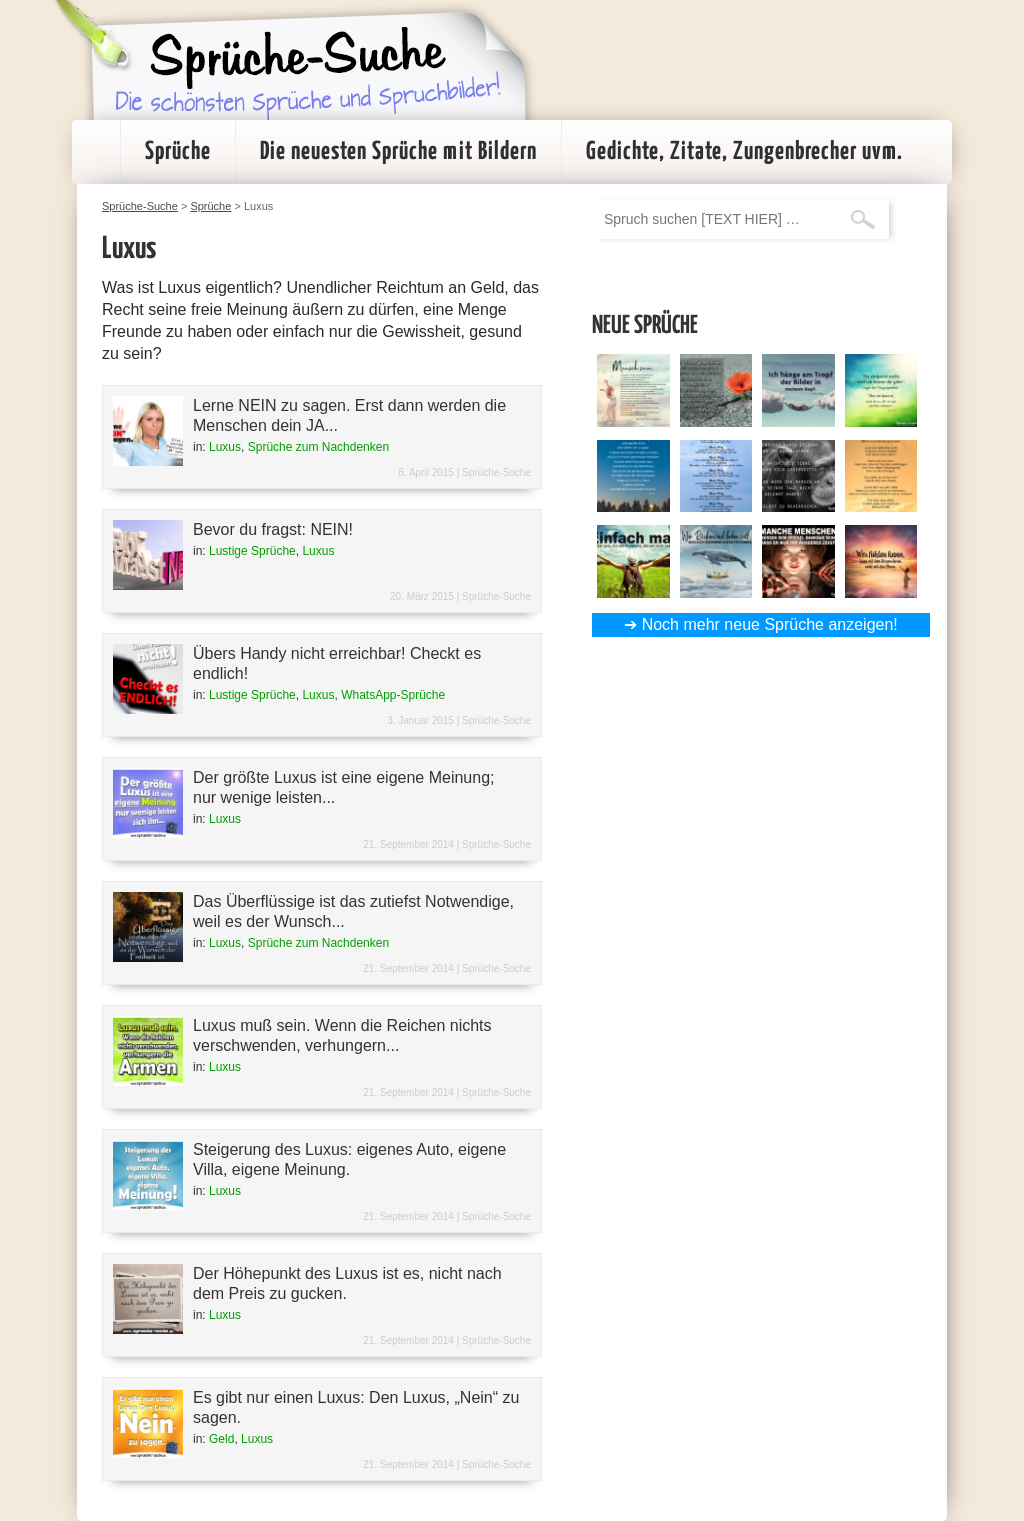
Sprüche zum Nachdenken (318, 447)
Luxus (225, 447)
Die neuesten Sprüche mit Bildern (398, 152)
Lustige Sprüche (252, 551)
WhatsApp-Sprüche (393, 695)
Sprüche (178, 152)
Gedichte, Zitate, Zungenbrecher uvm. (744, 152)
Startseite (96, 152)
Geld (221, 1439)
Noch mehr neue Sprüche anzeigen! (770, 624)
